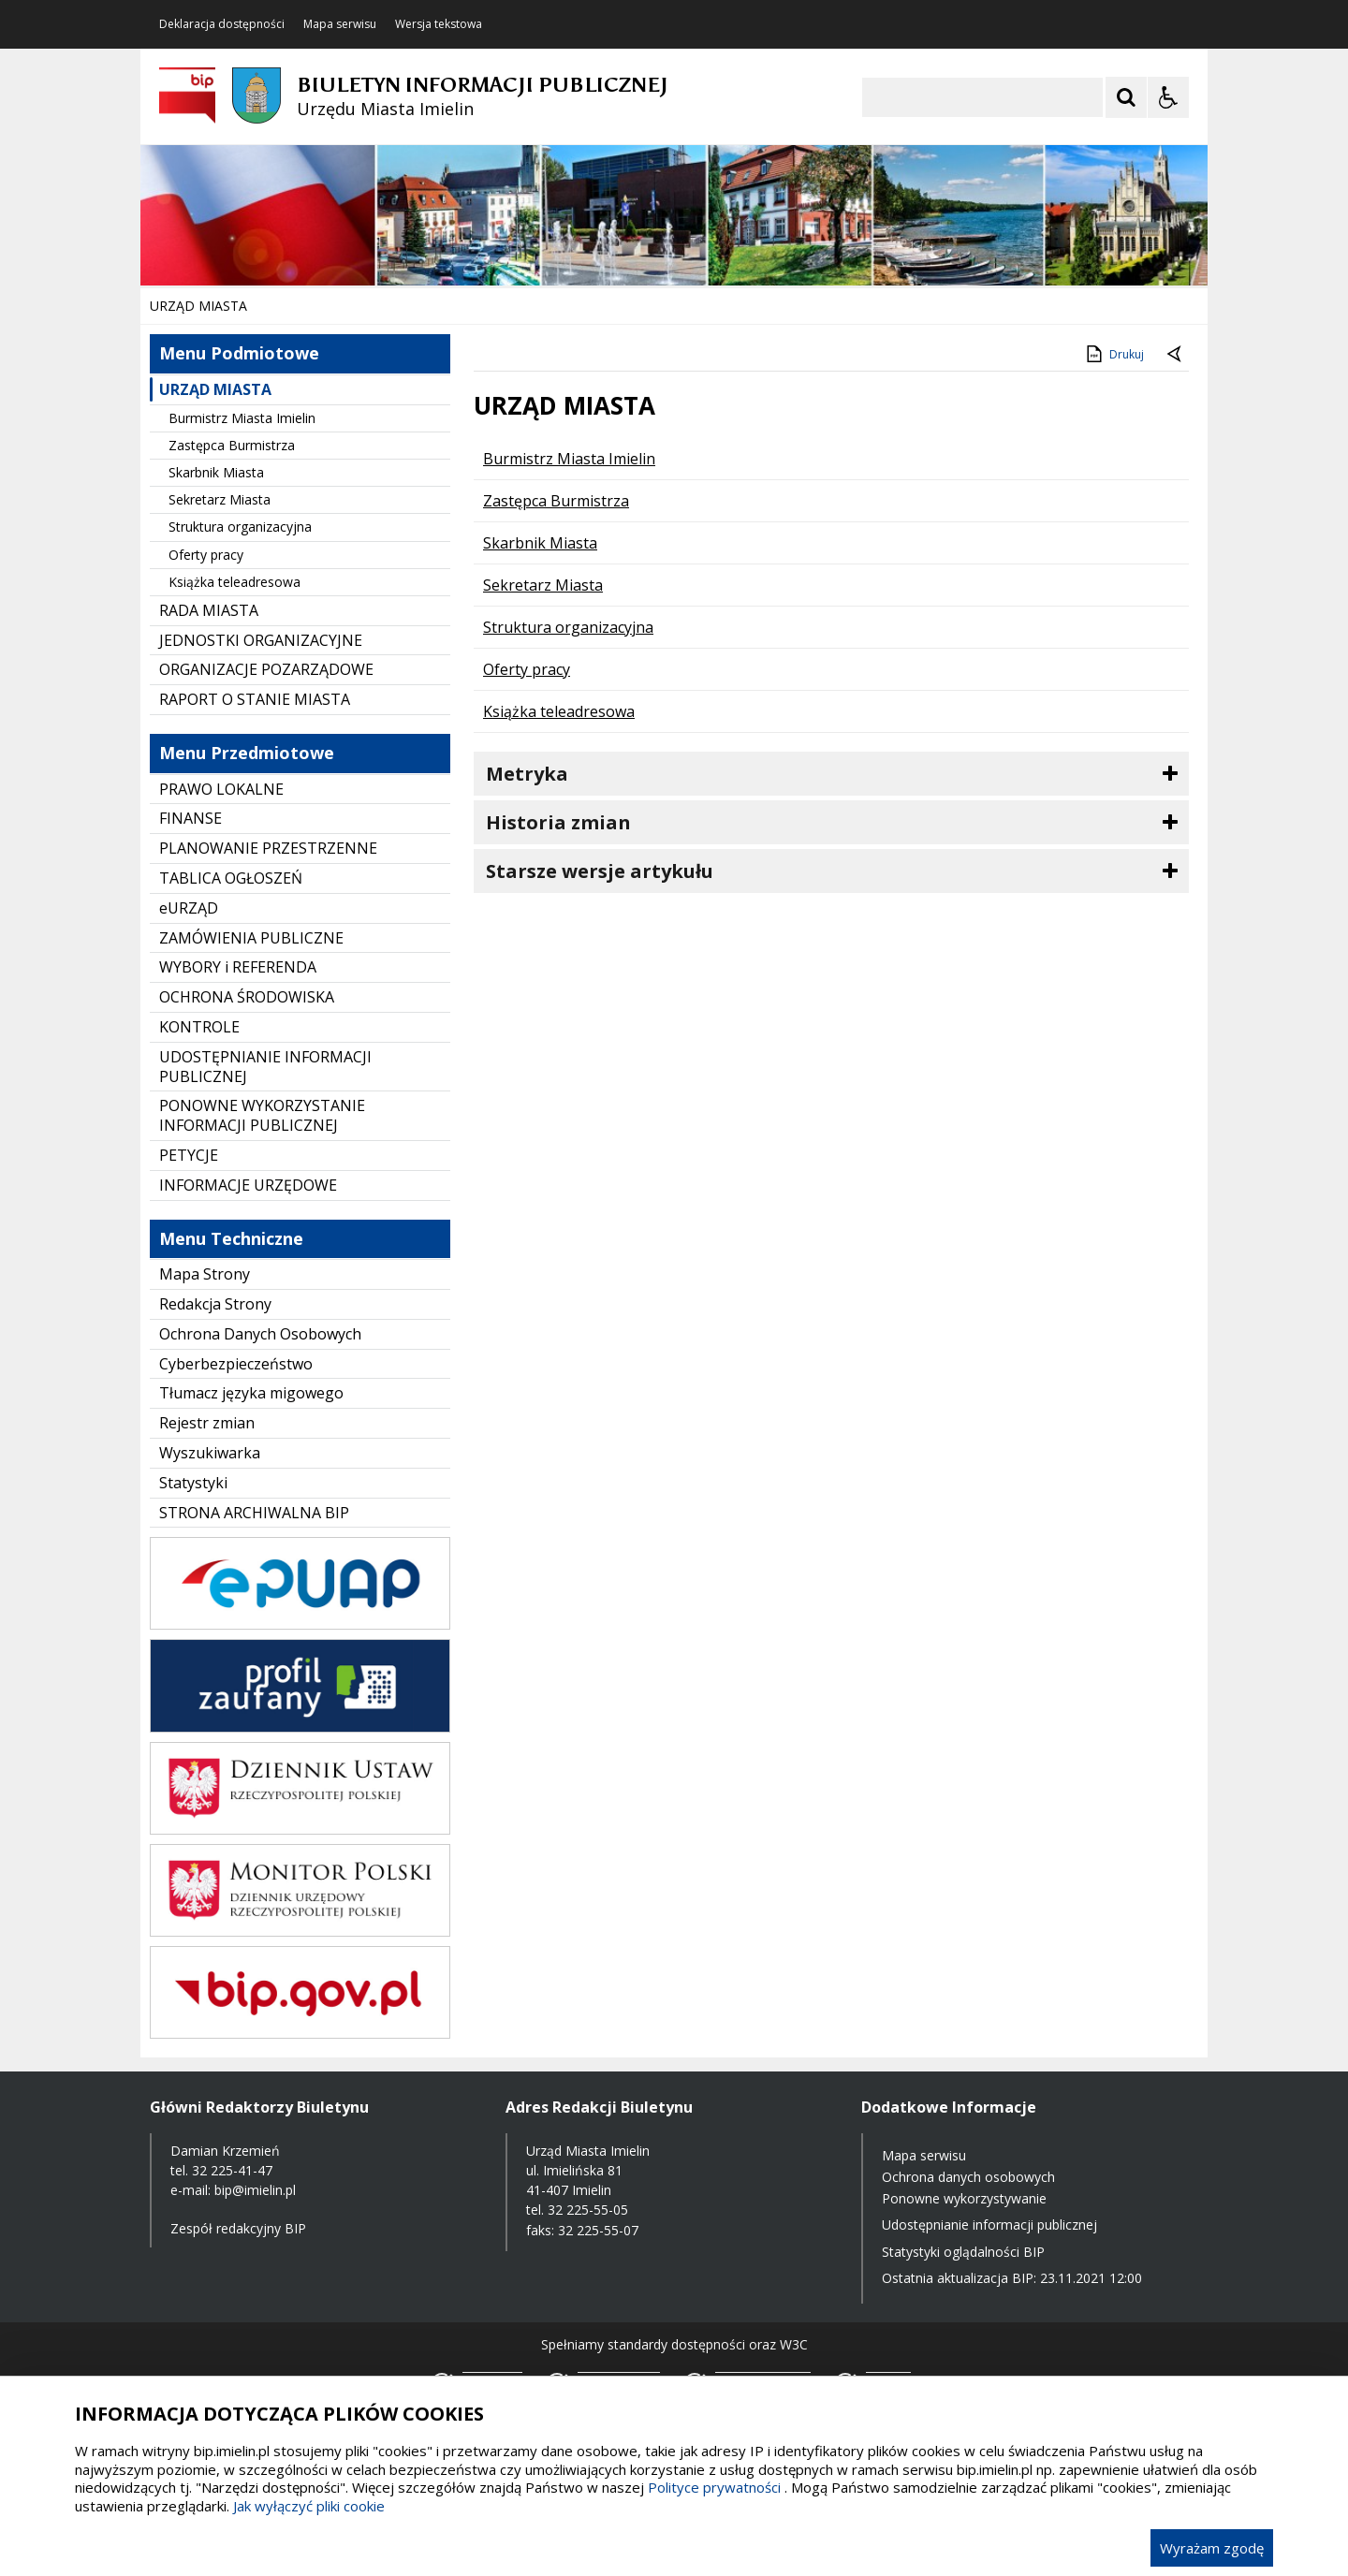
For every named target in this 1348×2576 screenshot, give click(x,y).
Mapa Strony (204, 1274)
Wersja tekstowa (438, 24)
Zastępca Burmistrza (231, 445)
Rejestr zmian (207, 1422)
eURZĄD (188, 908)
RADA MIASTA (208, 610)
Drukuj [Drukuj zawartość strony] (1113, 353)
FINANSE (190, 818)
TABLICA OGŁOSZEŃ (230, 878)
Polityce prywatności (714, 2487)
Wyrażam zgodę (1212, 2548)
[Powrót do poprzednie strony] (1176, 355)
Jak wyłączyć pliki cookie (309, 2505)
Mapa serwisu (339, 24)
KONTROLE (199, 1027)
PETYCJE (188, 1155)
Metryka (527, 773)
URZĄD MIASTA (215, 389)
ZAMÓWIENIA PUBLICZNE (251, 938)
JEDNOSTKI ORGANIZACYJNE (260, 640)
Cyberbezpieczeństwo (236, 1364)
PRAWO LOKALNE (221, 789)
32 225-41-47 (232, 2170)
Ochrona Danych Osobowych (260, 1334)
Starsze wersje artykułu (599, 871)
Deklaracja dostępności (222, 24)
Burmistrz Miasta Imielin (241, 418)
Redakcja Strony (215, 1304)
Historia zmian (558, 822)
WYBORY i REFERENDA (237, 967)
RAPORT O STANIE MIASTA (254, 699)
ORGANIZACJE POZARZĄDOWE (266, 669)
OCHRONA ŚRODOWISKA (246, 997)
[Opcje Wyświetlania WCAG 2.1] (1168, 97)
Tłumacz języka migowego (251, 1393)
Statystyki (193, 1482)
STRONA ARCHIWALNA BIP (254, 1512)
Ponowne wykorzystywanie (964, 2198)
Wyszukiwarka (209, 1452)
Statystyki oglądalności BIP (963, 2252)
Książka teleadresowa (234, 582)
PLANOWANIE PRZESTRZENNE (268, 848)
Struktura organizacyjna (240, 526)
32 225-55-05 (588, 2209)
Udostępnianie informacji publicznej (989, 2224)
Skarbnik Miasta (216, 472)
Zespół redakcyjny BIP (238, 2228)
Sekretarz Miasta (219, 499)
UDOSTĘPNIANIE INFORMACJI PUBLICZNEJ (265, 1066)
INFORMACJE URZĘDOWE (248, 1185)
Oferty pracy (205, 555)
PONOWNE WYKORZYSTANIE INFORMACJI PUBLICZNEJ (262, 1115)
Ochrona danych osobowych (968, 2177)
